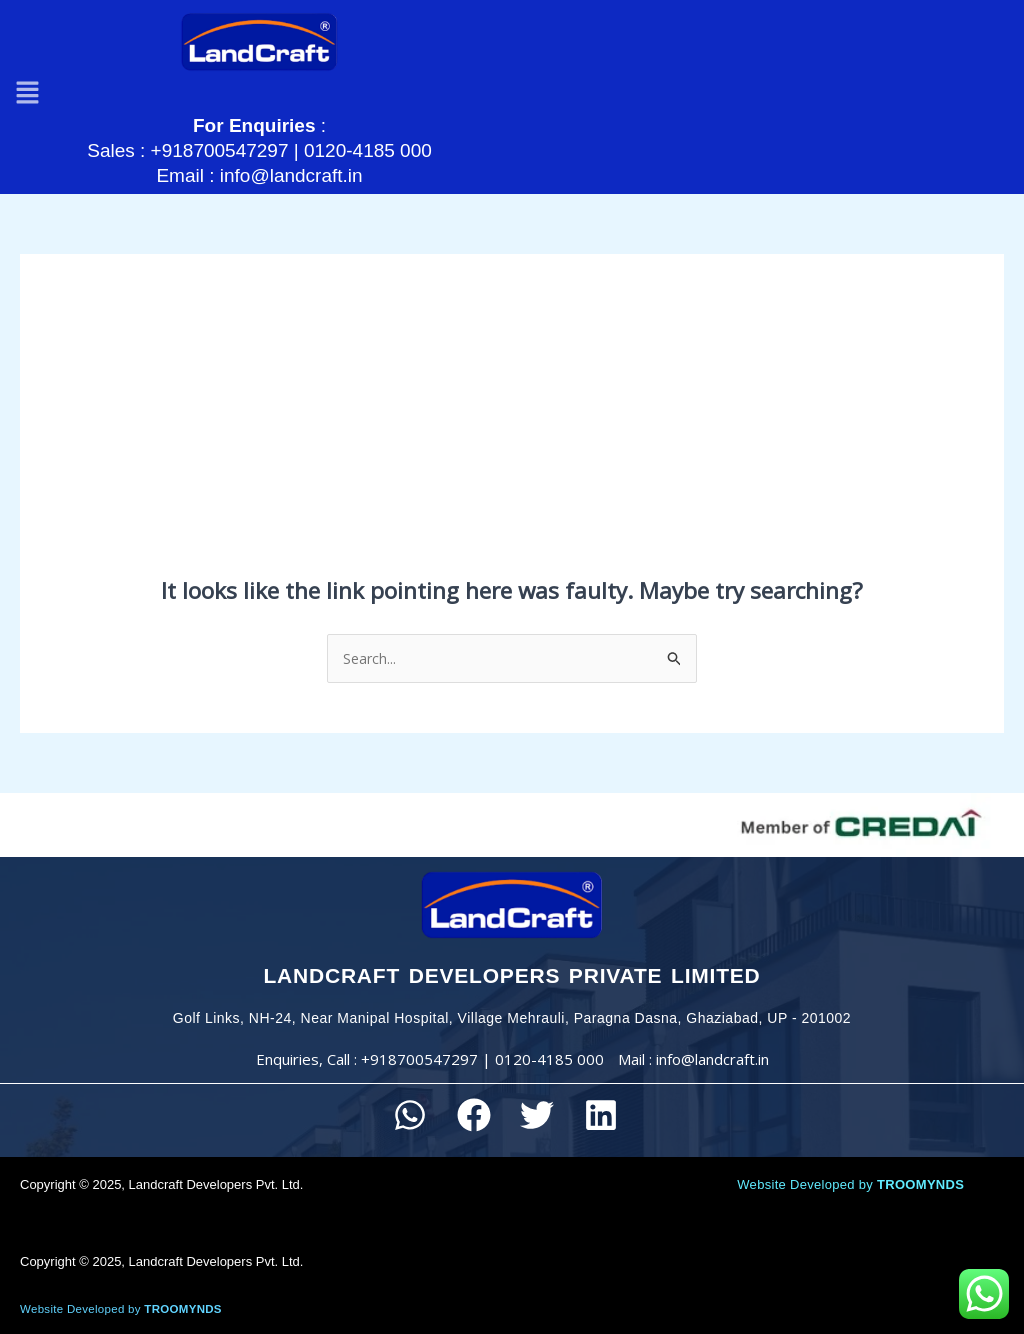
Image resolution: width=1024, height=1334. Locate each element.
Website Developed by (850, 1160)
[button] (30, 73)
